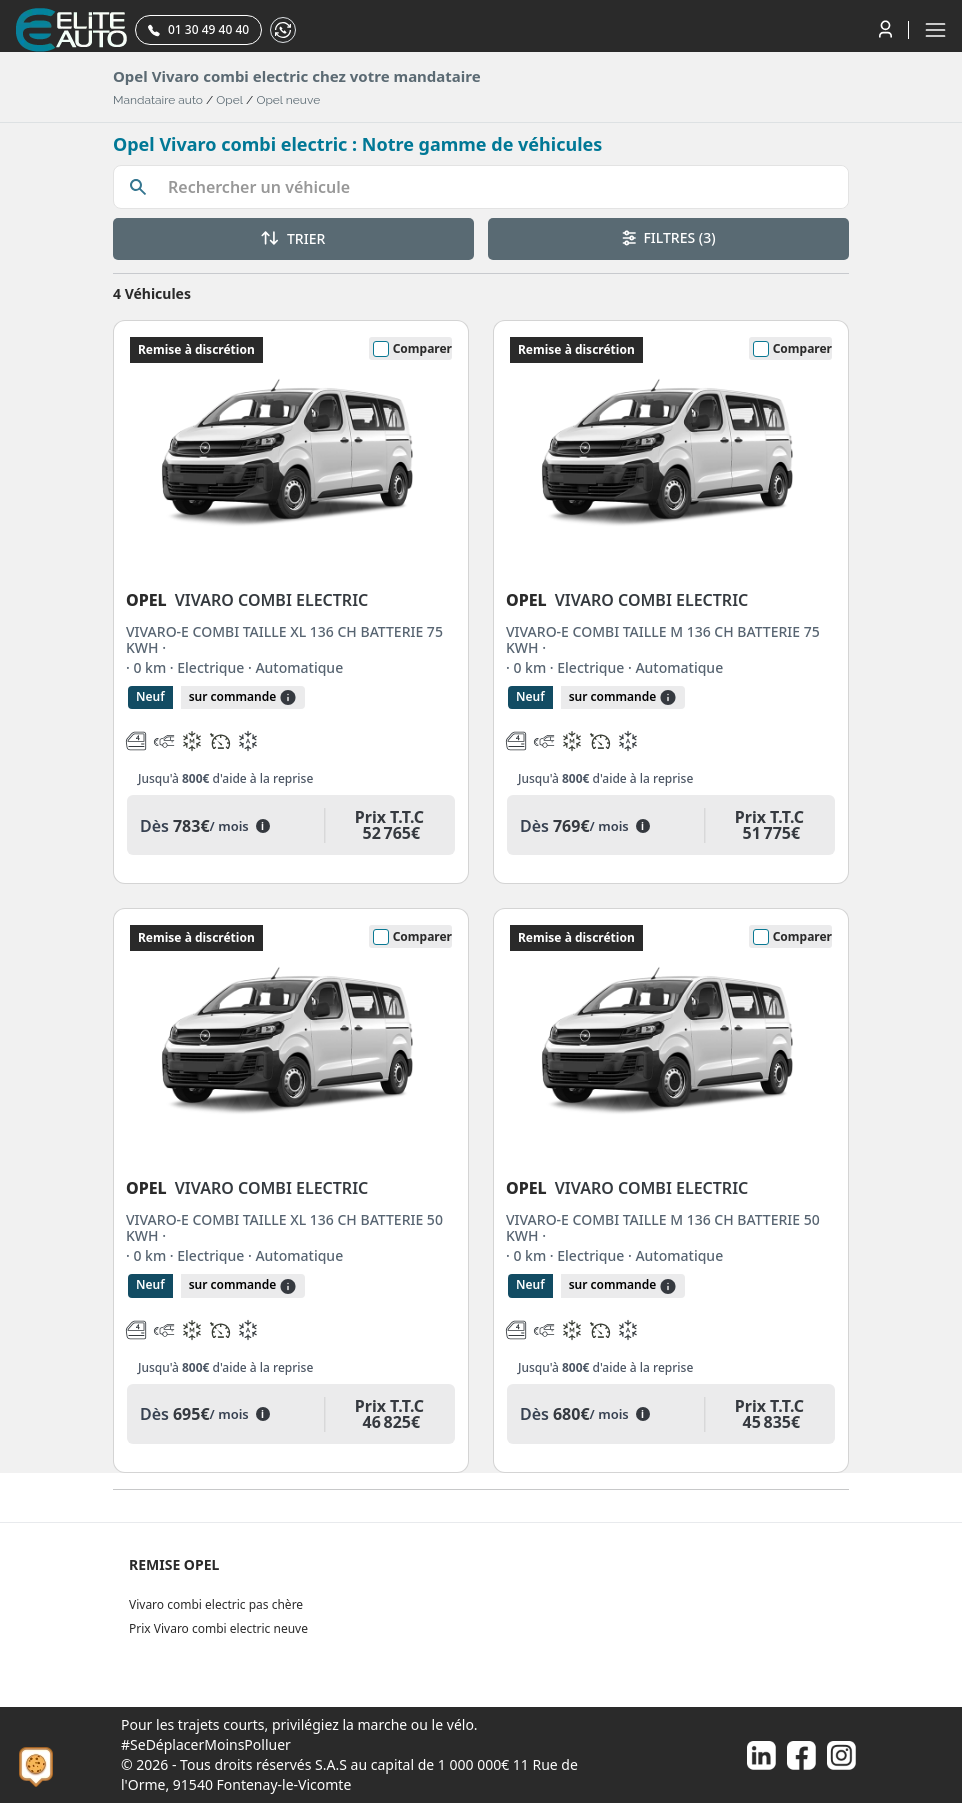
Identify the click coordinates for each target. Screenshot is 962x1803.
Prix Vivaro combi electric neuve (218, 1628)
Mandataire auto (158, 100)
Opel (229, 100)
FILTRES (669, 237)
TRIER (293, 238)
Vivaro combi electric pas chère (216, 1604)
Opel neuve (288, 100)
